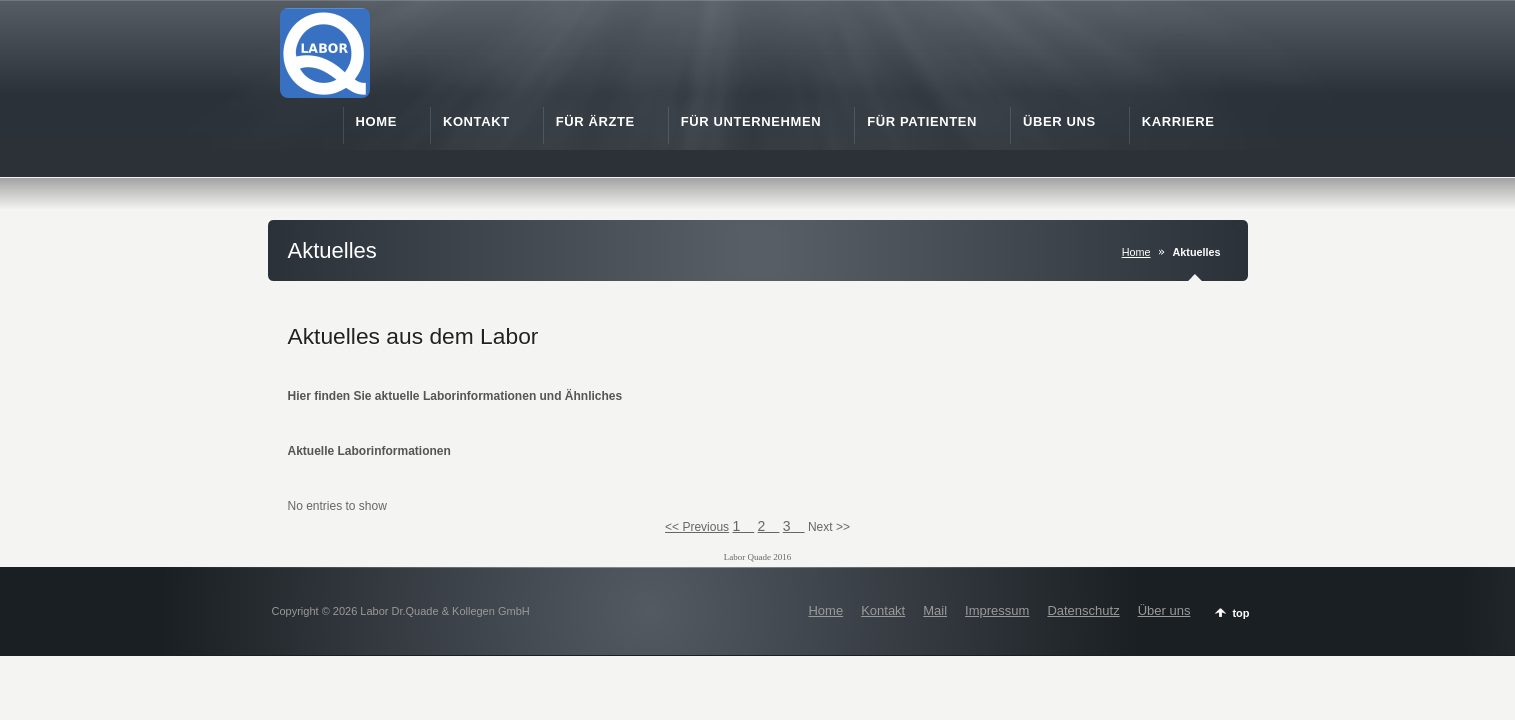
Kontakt (883, 610)
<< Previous (697, 527)
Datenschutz (1083, 610)
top (1240, 613)
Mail (935, 610)
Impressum (997, 610)
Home (1136, 252)
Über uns (1164, 610)
